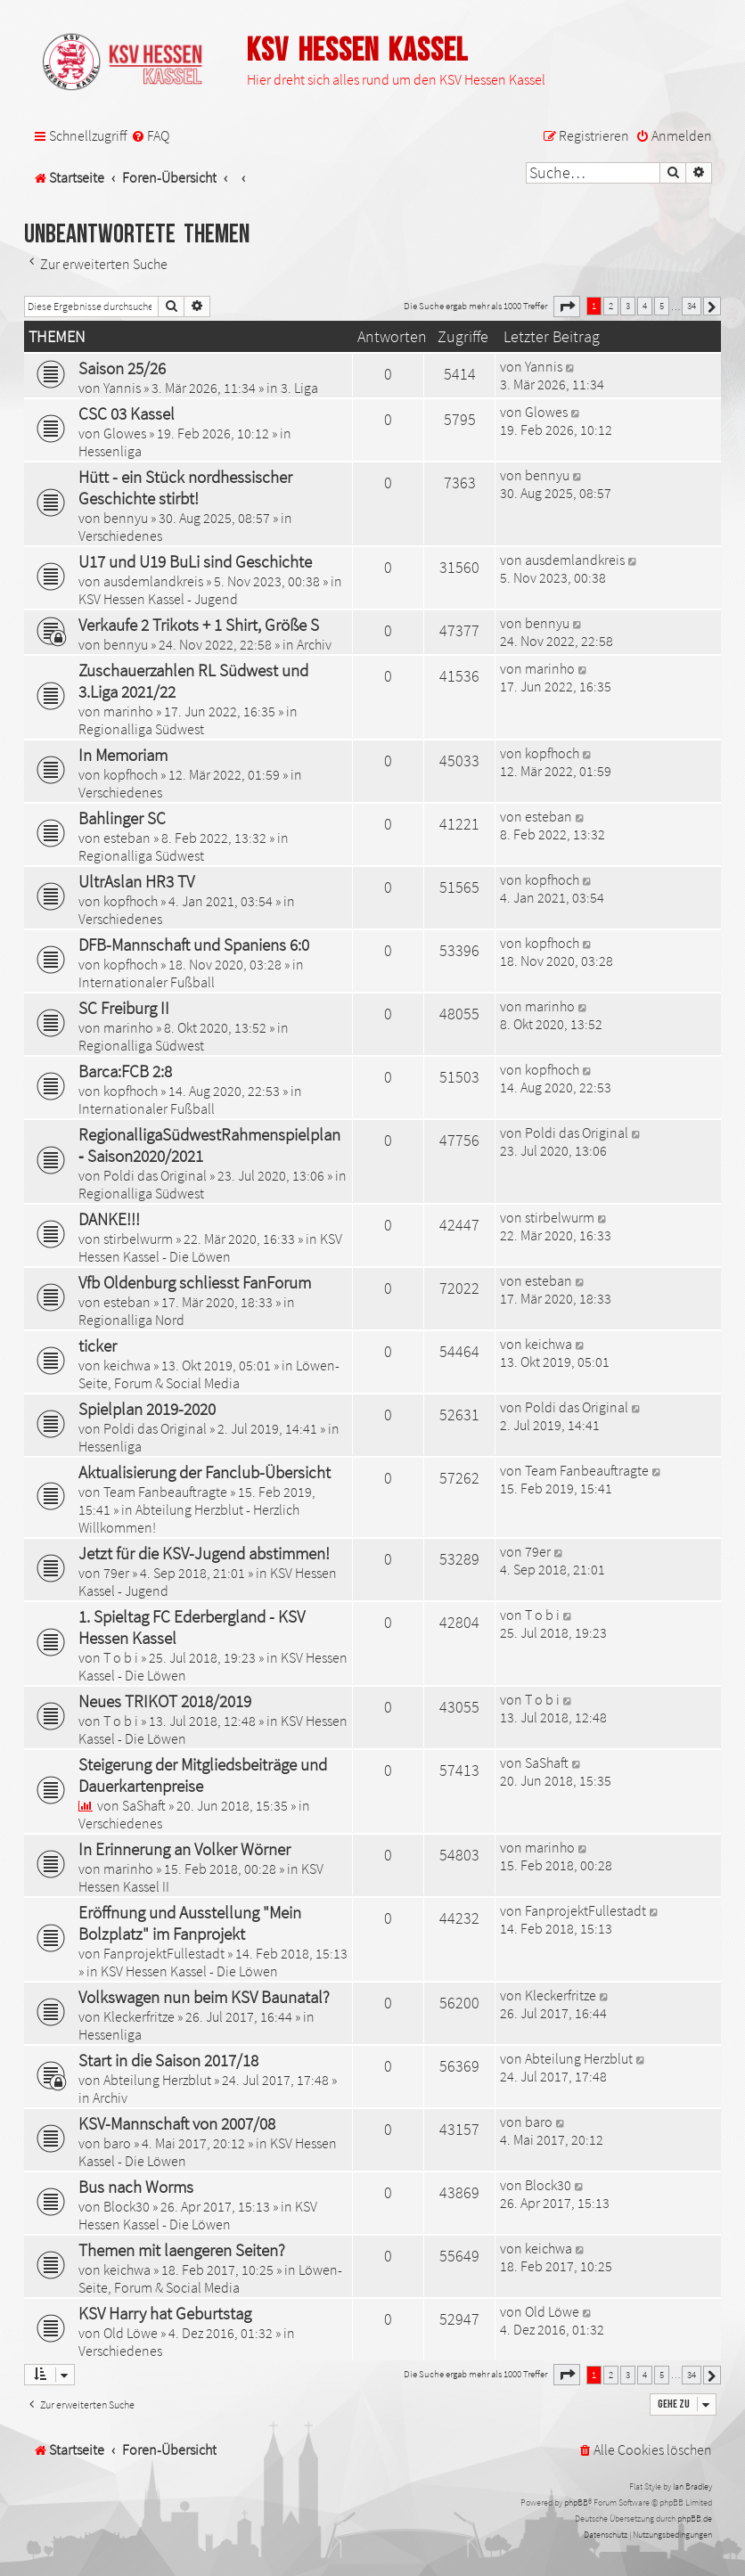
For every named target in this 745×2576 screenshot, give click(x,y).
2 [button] (611, 305)
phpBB (576, 2502)
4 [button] (645, 305)
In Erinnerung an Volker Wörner (184, 1849)
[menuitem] (150, 135)
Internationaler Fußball (146, 982)
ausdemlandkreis (153, 581)
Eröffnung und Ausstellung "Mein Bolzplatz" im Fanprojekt (189, 1922)
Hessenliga (110, 451)
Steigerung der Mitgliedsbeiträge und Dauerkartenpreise (202, 1775)
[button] (566, 306)
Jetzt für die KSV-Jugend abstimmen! (204, 1553)
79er (116, 1573)
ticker (97, 1345)
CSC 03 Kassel (126, 413)
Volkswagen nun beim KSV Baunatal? (204, 1997)
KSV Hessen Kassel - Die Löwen (210, 1247)
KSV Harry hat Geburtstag (164, 2313)
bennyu (125, 518)
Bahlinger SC (122, 818)
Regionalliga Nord (131, 1320)
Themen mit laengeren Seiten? (181, 2250)
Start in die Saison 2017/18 (168, 2060)
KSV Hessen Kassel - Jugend (158, 599)
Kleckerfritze (139, 2016)
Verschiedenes (120, 535)
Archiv (314, 644)
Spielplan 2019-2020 (147, 1408)
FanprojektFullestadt (164, 1953)
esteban (127, 837)
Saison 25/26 (122, 368)
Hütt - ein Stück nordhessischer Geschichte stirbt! (185, 487)
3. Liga (299, 388)
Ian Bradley (692, 2486)
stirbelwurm (138, 1238)
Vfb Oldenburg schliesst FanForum (194, 1282)
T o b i (120, 1657)
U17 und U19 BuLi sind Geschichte (195, 561)
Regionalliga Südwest (141, 729)
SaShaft (144, 1805)
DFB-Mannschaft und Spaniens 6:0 (193, 944)
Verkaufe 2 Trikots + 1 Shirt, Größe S (198, 624)
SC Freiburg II (123, 1007)
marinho (128, 711)
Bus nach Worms (135, 2186)
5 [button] (661, 305)
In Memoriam (123, 754)
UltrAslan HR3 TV (136, 881)
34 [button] (691, 305)
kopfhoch (130, 774)
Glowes (124, 433)
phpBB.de (694, 2518)
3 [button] (628, 305)
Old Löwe (130, 2333)
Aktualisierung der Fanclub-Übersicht (204, 1472)
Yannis (122, 388)
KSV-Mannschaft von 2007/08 (176, 2123)
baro (117, 2143)
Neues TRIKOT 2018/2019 (164, 1701)
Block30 (126, 2206)
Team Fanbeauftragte (165, 1492)
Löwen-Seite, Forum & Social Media (209, 1374)
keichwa (127, 1365)
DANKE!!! (109, 1219)
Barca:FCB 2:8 (125, 1071)
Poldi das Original (155, 1175)
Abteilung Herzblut (157, 2080)
